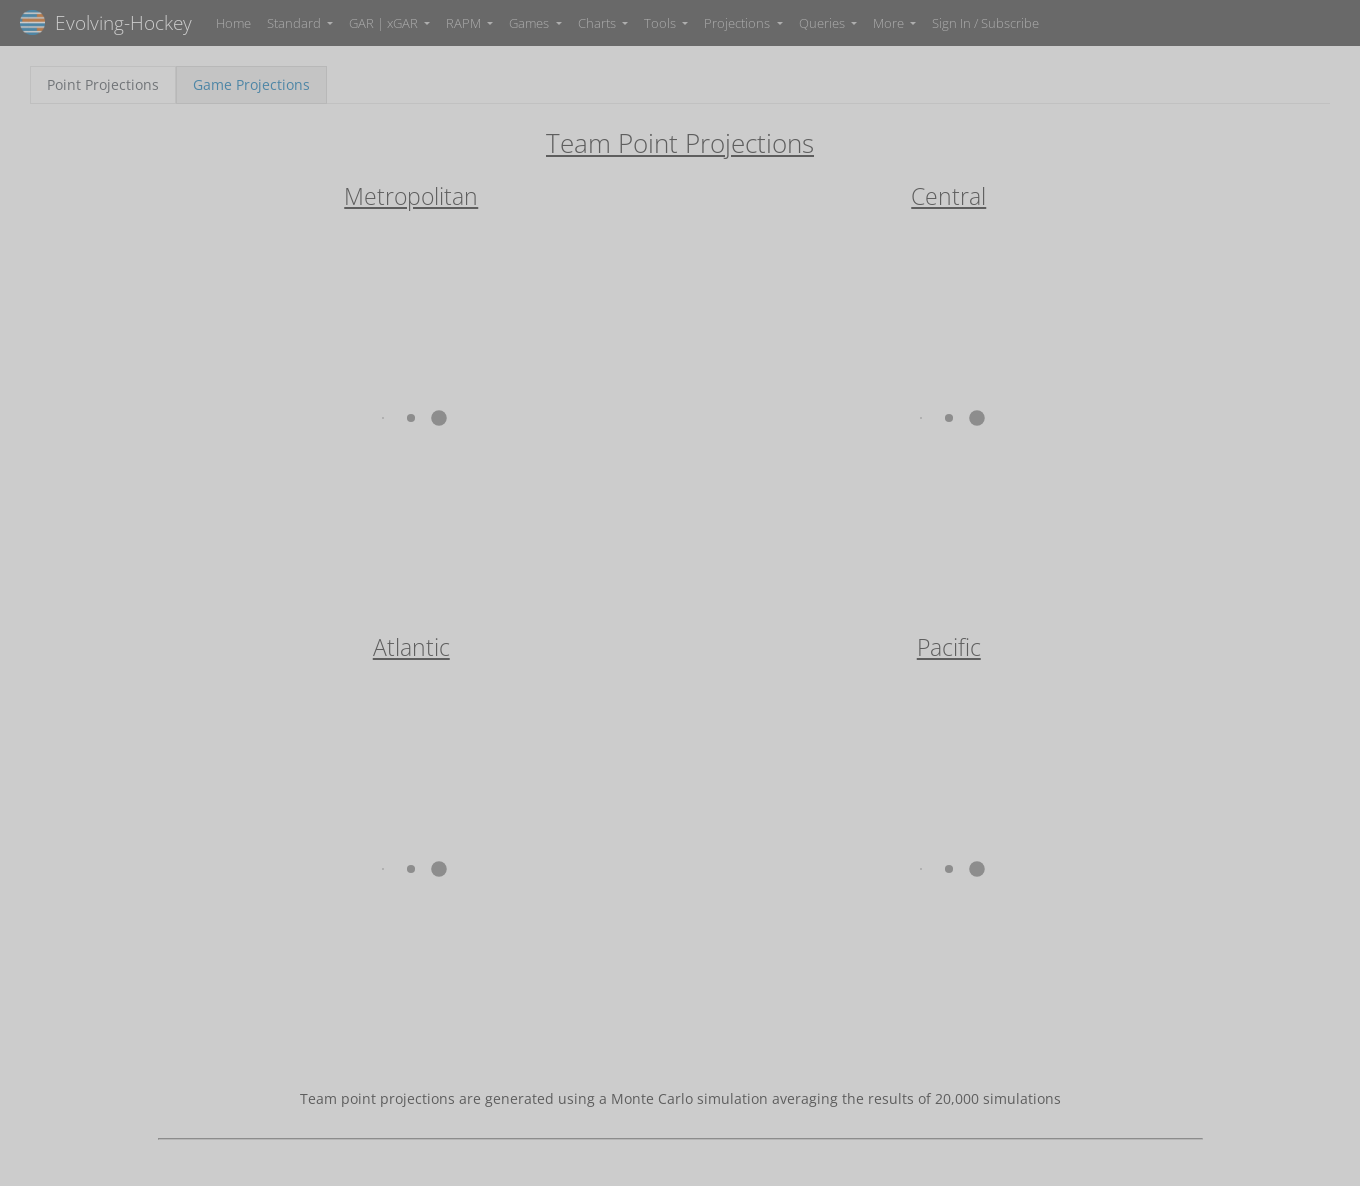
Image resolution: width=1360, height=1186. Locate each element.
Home (233, 23)
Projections (738, 23)
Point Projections (103, 84)
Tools (661, 23)
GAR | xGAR (385, 23)
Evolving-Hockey (106, 22)
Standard (295, 23)
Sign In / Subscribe (985, 23)
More (890, 23)
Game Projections (251, 84)
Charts (598, 23)
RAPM (465, 23)
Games (530, 23)
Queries (823, 23)
